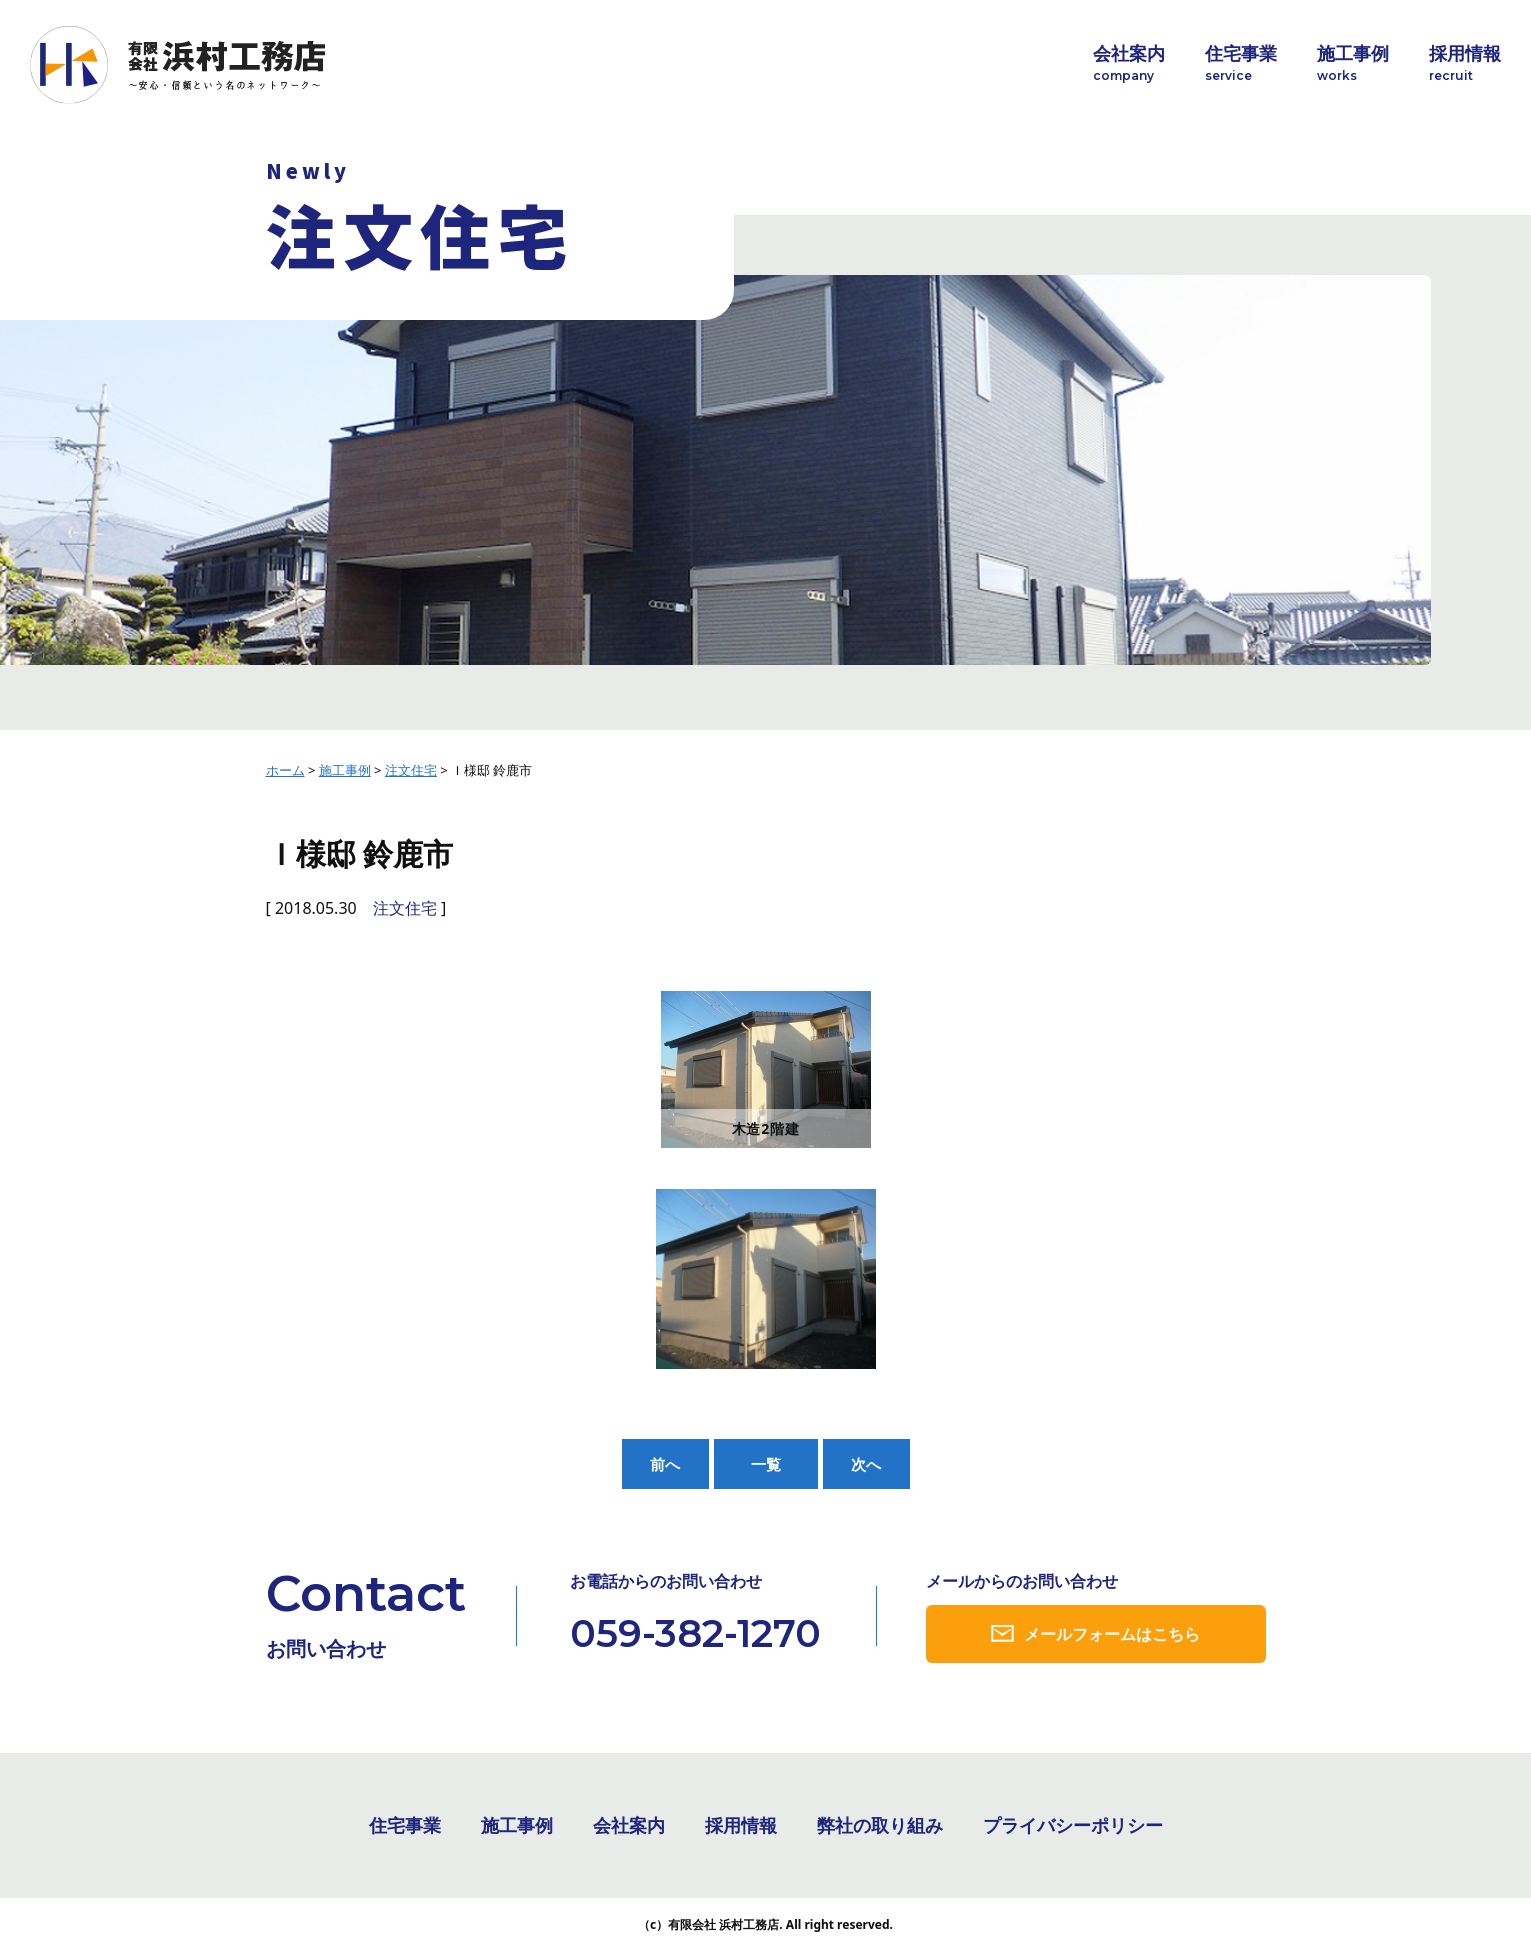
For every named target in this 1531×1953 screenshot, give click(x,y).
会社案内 (1129, 63)
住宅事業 (1241, 63)
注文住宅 (405, 908)
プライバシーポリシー (1073, 1827)
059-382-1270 (695, 1634)
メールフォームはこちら (1112, 1635)
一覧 (766, 1464)
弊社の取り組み (880, 1827)
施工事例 (1353, 63)
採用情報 (1465, 63)
